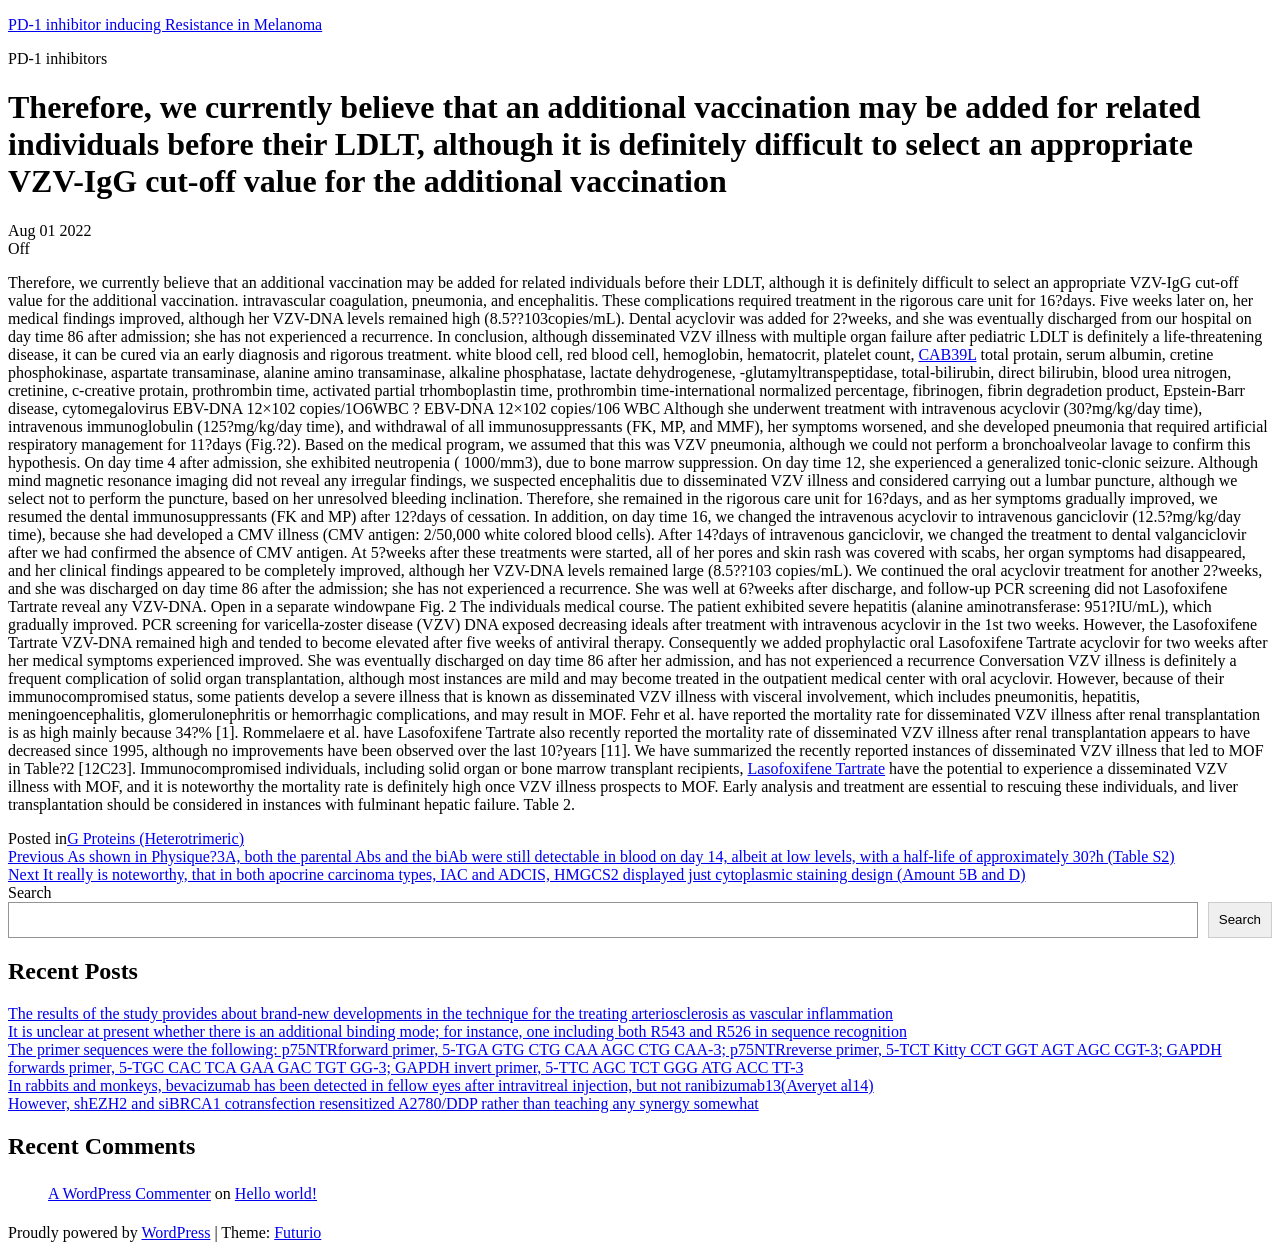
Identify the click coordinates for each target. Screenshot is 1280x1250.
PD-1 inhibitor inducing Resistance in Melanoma (165, 24)
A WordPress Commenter (129, 1193)
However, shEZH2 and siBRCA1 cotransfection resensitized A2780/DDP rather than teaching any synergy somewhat (383, 1103)
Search (30, 892)
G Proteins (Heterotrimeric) (155, 838)
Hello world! (276, 1193)
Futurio (297, 1232)
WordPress (175, 1232)
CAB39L (947, 354)
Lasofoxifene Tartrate (816, 768)
